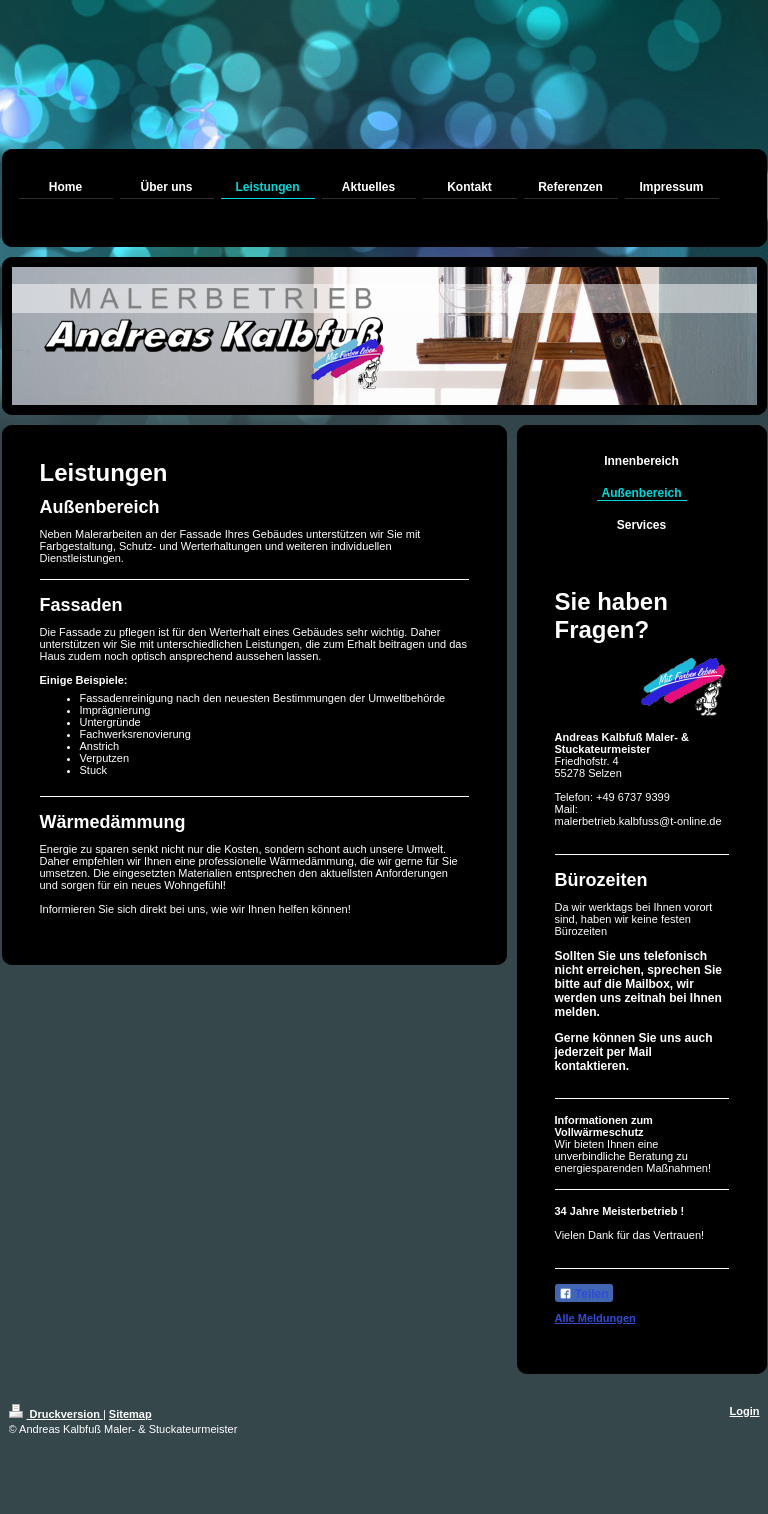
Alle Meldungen (595, 1318)
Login (745, 1411)
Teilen (584, 1294)
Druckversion (56, 1414)
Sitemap (130, 1414)
